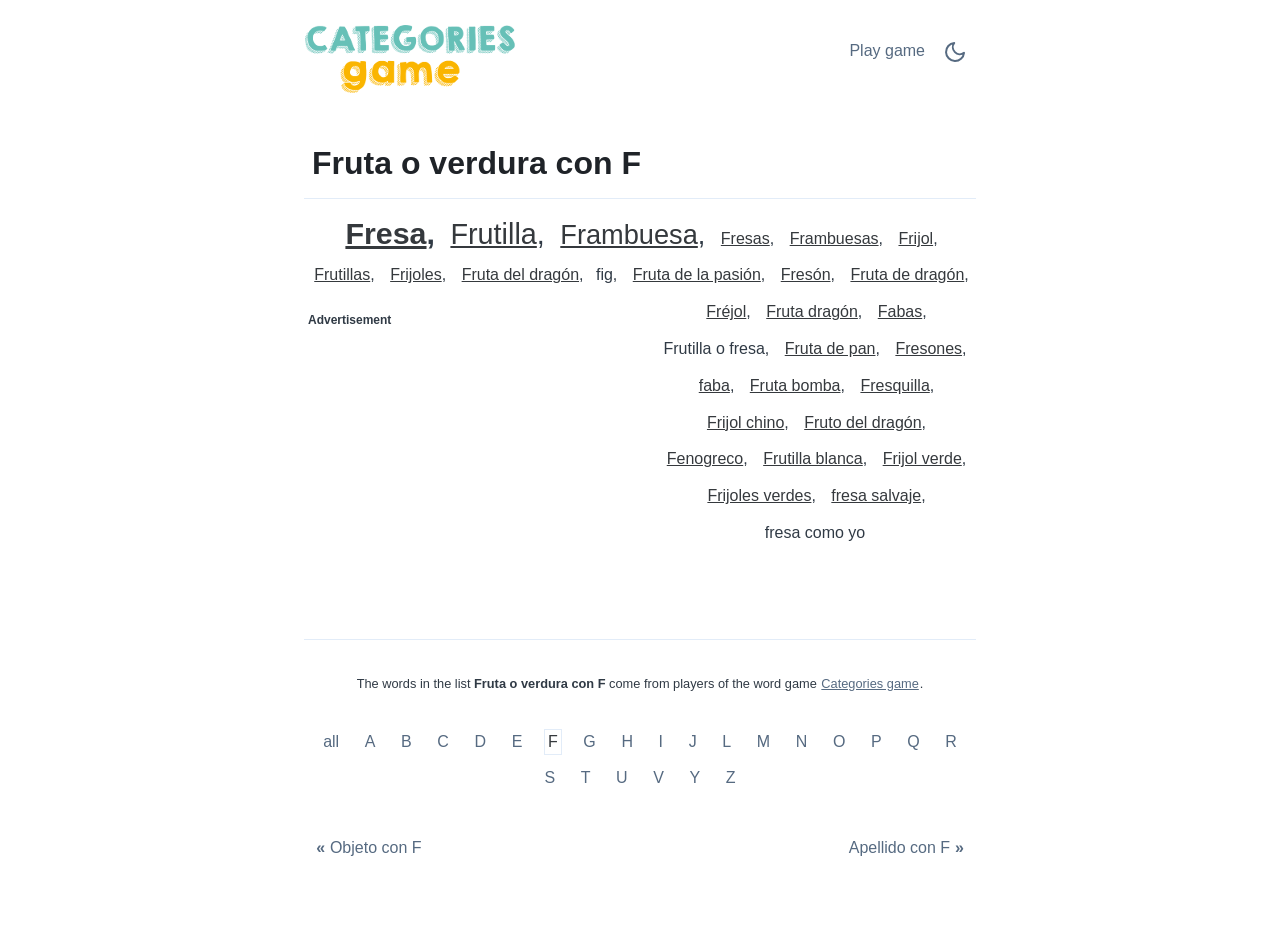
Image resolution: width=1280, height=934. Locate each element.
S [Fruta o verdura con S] (549, 777)
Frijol (915, 238)
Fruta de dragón (907, 274)
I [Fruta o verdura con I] (661, 742)
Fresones (928, 348)
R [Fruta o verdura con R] (951, 742)
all (333, 742)
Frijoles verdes (759, 495)
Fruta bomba (795, 385)
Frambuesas (834, 238)
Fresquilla (894, 385)
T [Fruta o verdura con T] (586, 777)
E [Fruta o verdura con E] (517, 742)
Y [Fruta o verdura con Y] (695, 777)
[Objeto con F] (366, 848)
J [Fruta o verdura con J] (693, 742)
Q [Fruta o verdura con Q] (913, 742)
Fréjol (726, 311)
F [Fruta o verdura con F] (553, 742)
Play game (887, 50)
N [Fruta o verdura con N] (802, 742)
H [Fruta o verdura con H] (627, 742)
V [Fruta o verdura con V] (658, 777)
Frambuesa (629, 235)
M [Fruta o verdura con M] (763, 742)
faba (714, 385)
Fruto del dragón (862, 422)
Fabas (900, 311)
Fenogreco (705, 458)
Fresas (745, 238)
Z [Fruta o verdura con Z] (731, 777)
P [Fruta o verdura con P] (876, 742)
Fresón (806, 274)
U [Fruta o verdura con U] (622, 777)
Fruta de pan (830, 348)
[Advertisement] (473, 461)
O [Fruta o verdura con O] (839, 742)
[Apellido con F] (908, 848)
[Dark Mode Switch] (955, 58)
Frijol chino (745, 422)
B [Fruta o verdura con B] (406, 742)
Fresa (385, 233)
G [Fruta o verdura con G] (589, 742)
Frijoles (416, 274)
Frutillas (342, 274)
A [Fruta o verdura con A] (370, 742)
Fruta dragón (812, 311)
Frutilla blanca (813, 458)
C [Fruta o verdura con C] (443, 742)
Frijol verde (922, 458)
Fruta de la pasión (697, 274)
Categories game (869, 683)
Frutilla (493, 234)
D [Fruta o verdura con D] (481, 742)
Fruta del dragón (520, 274)
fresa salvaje (876, 495)
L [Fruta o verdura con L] (726, 742)
